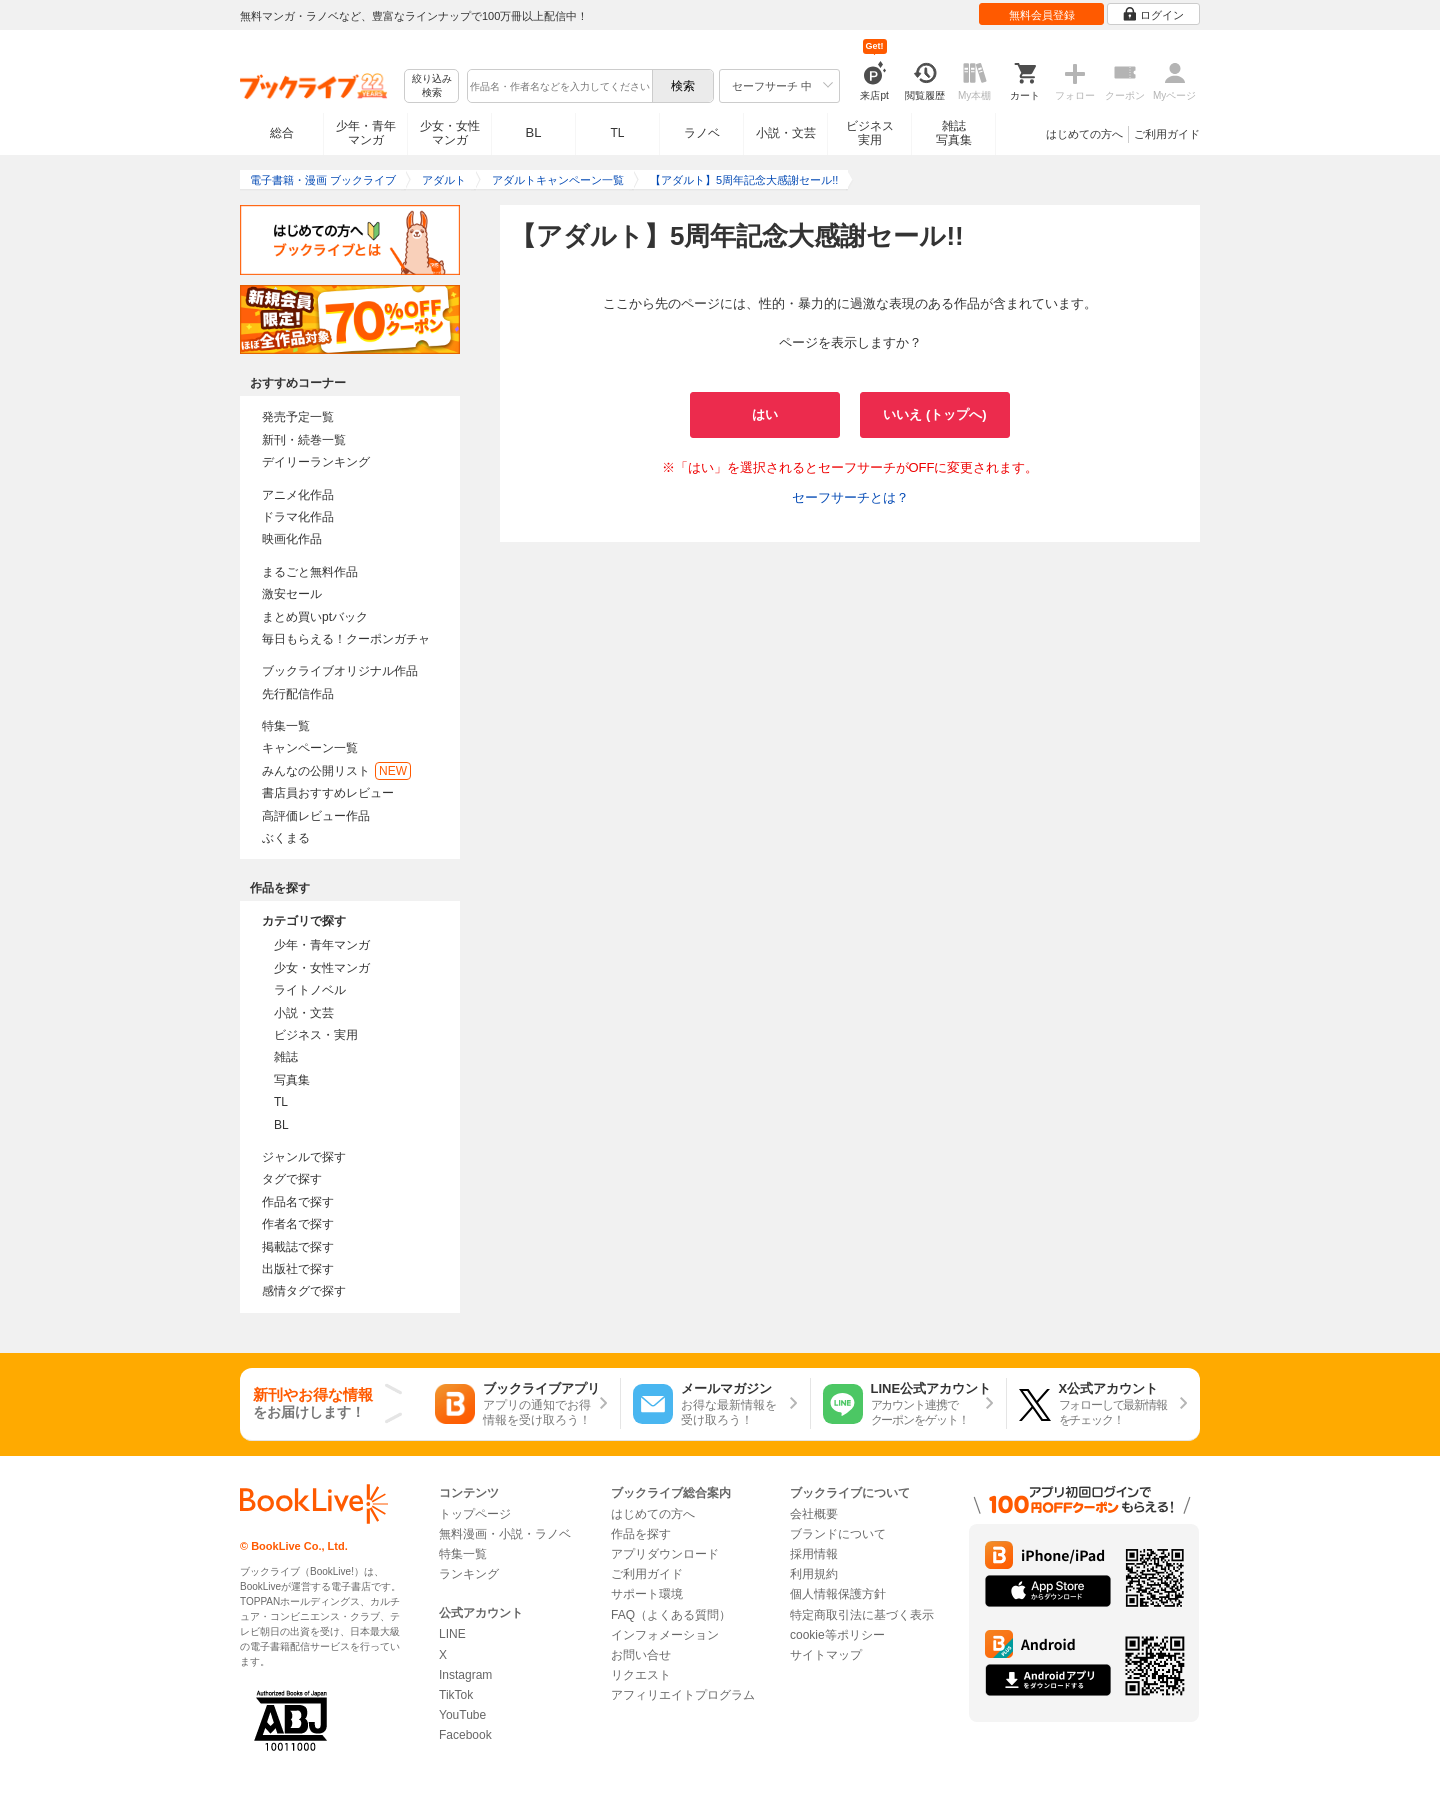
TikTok (456, 1695)
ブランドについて (838, 1534)
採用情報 (814, 1554)
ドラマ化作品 (298, 517)
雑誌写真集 (954, 133)
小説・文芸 (786, 133)
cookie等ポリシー (837, 1635)
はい (765, 414)
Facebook (465, 1735)
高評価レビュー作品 (316, 816)
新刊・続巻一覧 (304, 440)
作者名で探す (298, 1224)
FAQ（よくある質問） (671, 1615)
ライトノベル (310, 990)
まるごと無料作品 (310, 572)
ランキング (469, 1574)
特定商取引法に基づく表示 (862, 1615)
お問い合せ (641, 1655)
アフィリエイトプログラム (683, 1695)
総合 (282, 133)
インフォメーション (665, 1635)
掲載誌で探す (298, 1247)
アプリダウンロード (665, 1554)
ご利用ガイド (1167, 134)
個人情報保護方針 (838, 1594)
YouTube (462, 1715)
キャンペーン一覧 (310, 748)
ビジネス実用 (870, 133)
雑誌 (286, 1057)
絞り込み (432, 86)
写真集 (292, 1080)
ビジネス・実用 (316, 1035)
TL (617, 133)
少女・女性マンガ (450, 133)
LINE (452, 1634)
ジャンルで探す (304, 1157)
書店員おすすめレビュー (328, 793)
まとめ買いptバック (315, 617)
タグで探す (292, 1179)
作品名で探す (298, 1202)
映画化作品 (292, 539)
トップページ (475, 1514)
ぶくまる (286, 838)
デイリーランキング (316, 462)
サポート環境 (647, 1594)
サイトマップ (826, 1655)
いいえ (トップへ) (934, 414)
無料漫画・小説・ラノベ (505, 1534)
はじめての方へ (1084, 134)
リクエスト (641, 1675)
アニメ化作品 (298, 495)
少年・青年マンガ (366, 133)
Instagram (465, 1675)
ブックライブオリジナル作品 (340, 671)
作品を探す (641, 1534)
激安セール (292, 594)
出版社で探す (298, 1269)
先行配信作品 (298, 694)
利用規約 (814, 1574)
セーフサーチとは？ (850, 497)
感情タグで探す (304, 1291)
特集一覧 (286, 726)
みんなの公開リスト (336, 771)
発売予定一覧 (298, 417)
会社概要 (814, 1514)
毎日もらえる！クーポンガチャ (346, 639)
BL (534, 132)
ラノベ (702, 133)
